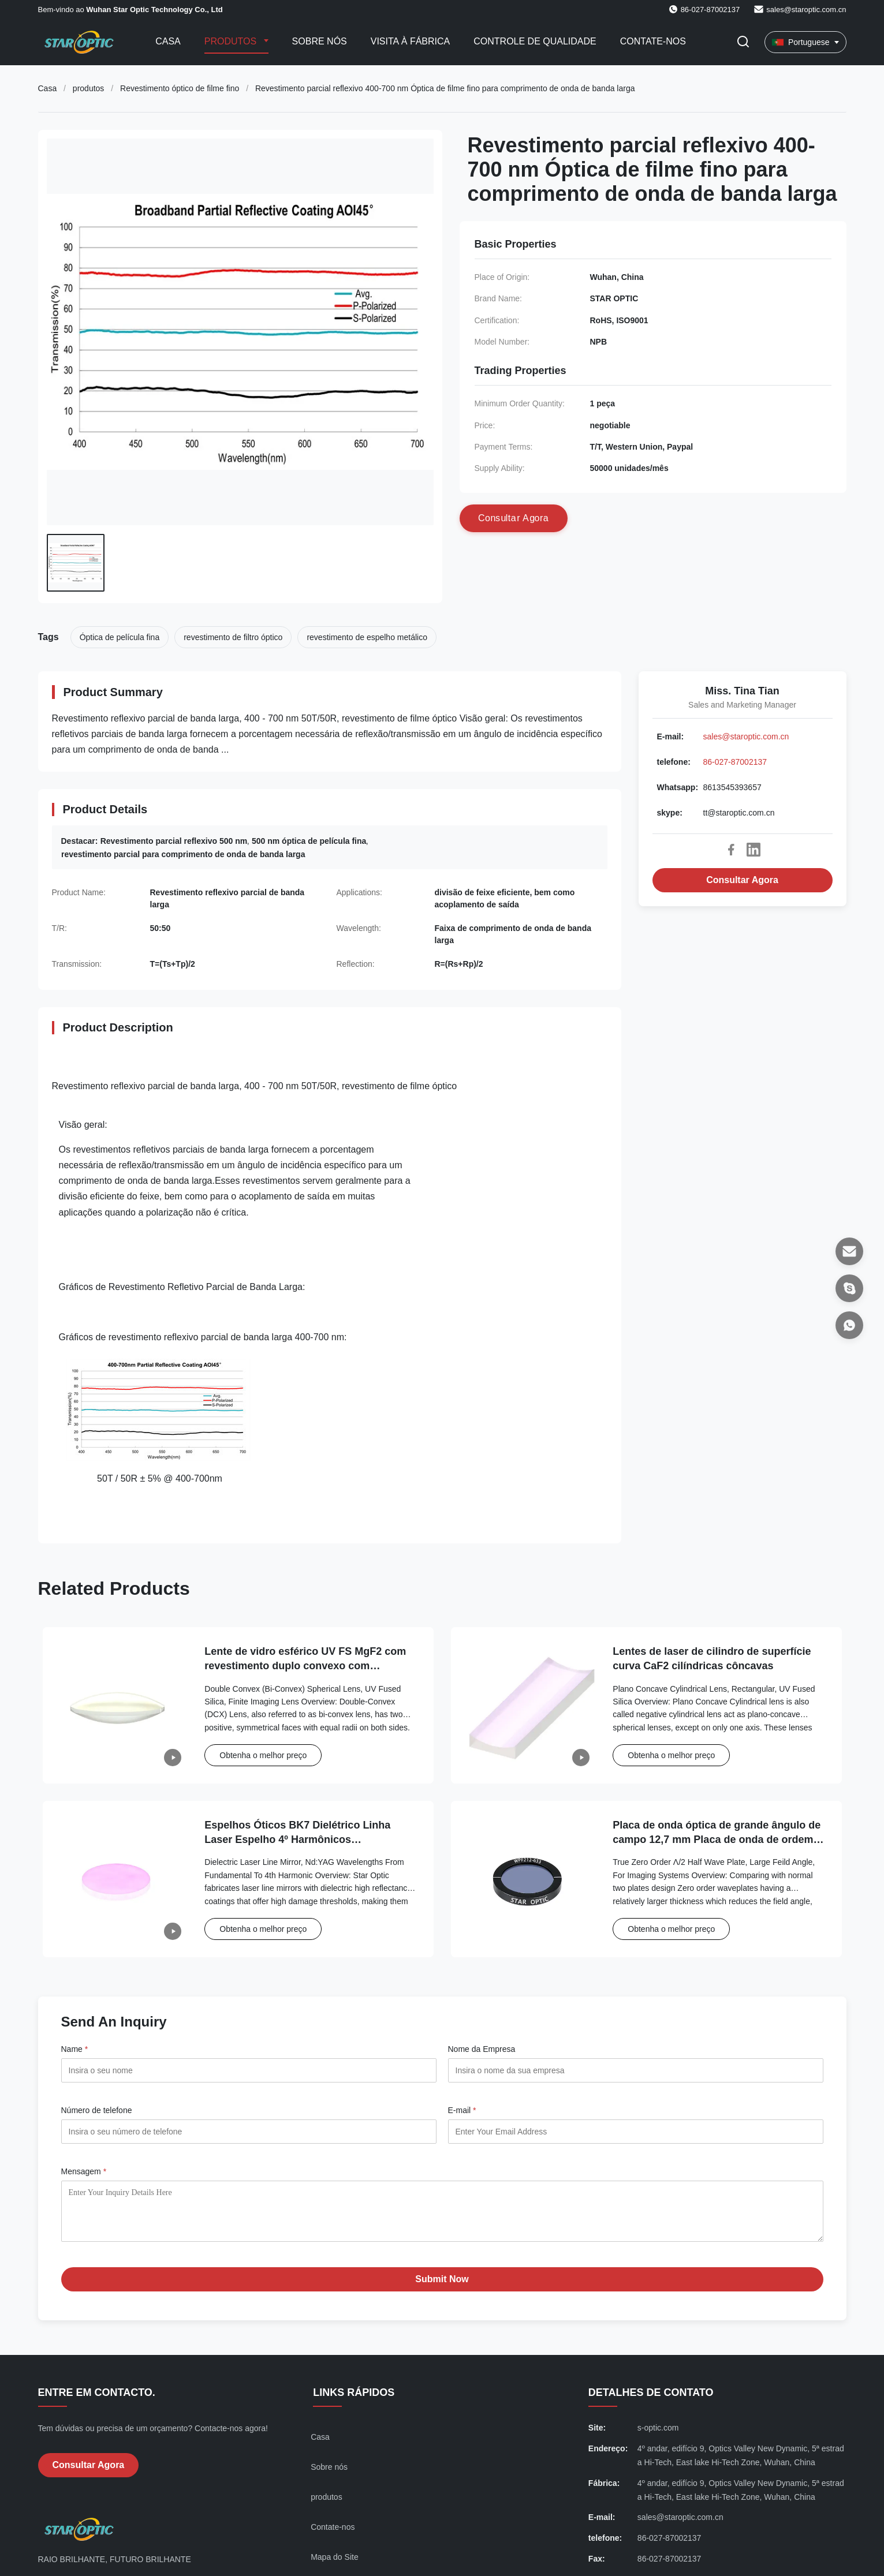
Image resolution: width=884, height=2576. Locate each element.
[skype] (849, 1288)
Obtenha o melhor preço (263, 1755)
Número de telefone (96, 2110)
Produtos (231, 41)
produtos (88, 88)
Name (74, 2049)
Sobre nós (319, 41)
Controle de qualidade (534, 41)
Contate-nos (653, 41)
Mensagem (84, 2171)
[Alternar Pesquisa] (743, 42)
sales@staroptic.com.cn (806, 9)
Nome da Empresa (482, 2049)
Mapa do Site (335, 2565)
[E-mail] (849, 1251)
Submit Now (441, 2288)
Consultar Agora (742, 880)
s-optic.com (658, 2436)
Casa (168, 41)
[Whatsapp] (849, 1325)
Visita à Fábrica (410, 41)
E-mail (462, 2110)
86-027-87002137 (735, 762)
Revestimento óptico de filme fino (179, 88)
